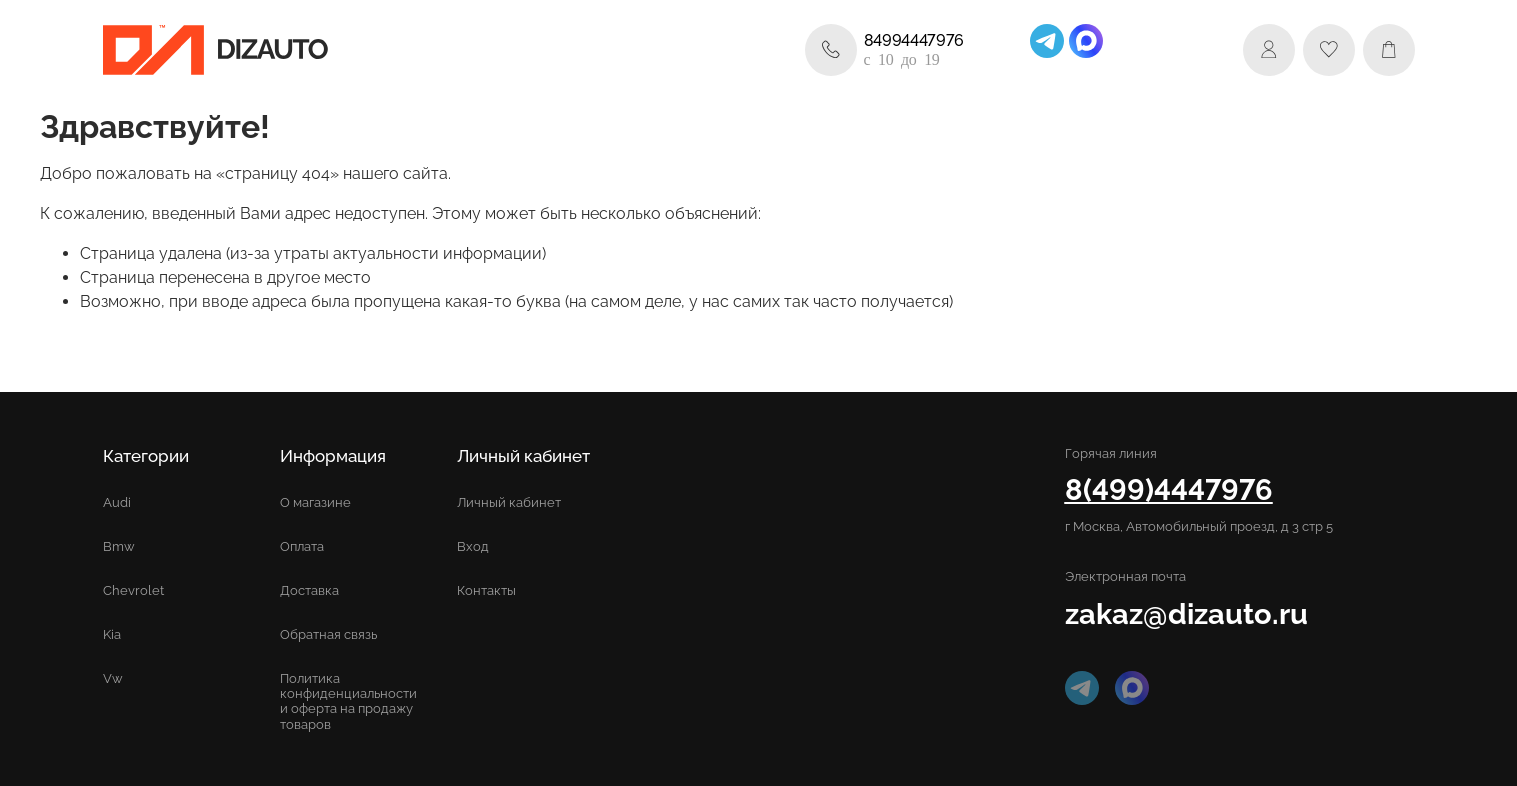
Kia (112, 634)
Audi (117, 502)
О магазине (315, 502)
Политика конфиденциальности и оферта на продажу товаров (348, 701)
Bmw (119, 546)
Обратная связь (328, 634)
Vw (113, 678)
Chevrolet (133, 590)
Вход (473, 546)
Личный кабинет (509, 502)
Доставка (309, 590)
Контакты (486, 590)
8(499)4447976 (1169, 489)
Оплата (302, 546)
